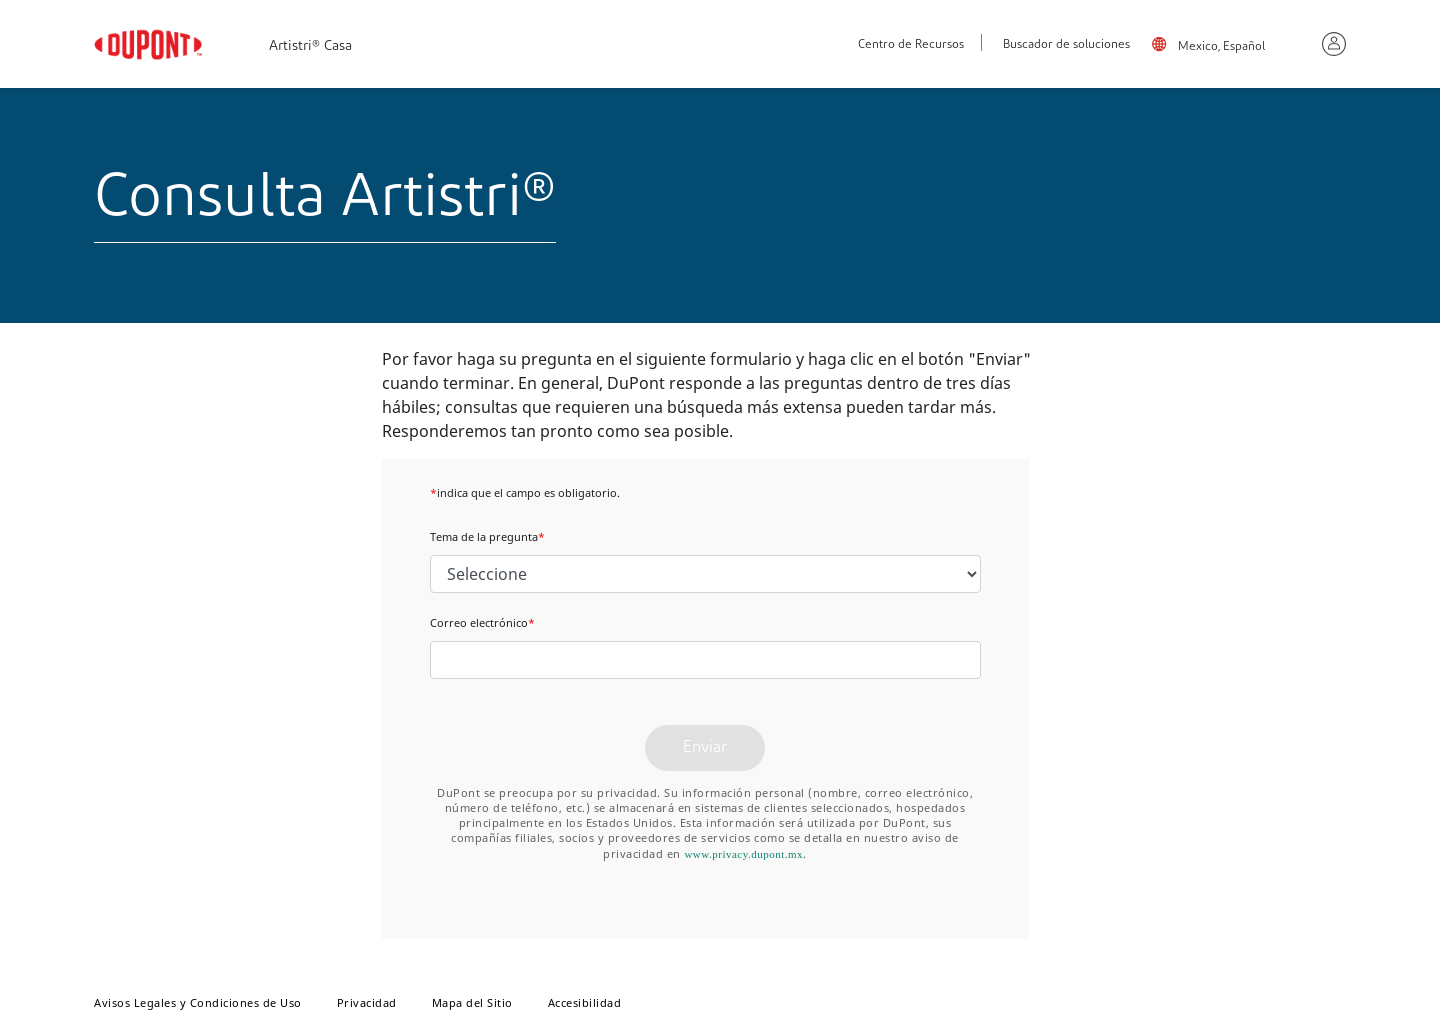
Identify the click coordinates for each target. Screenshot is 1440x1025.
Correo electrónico (482, 622)
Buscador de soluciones (1066, 45)
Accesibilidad (585, 1002)
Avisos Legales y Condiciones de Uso (198, 1002)
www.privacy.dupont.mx (743, 854)
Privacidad (367, 1002)
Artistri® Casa (310, 46)
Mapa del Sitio (472, 1002)
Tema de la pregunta (487, 536)
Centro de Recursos (911, 45)
